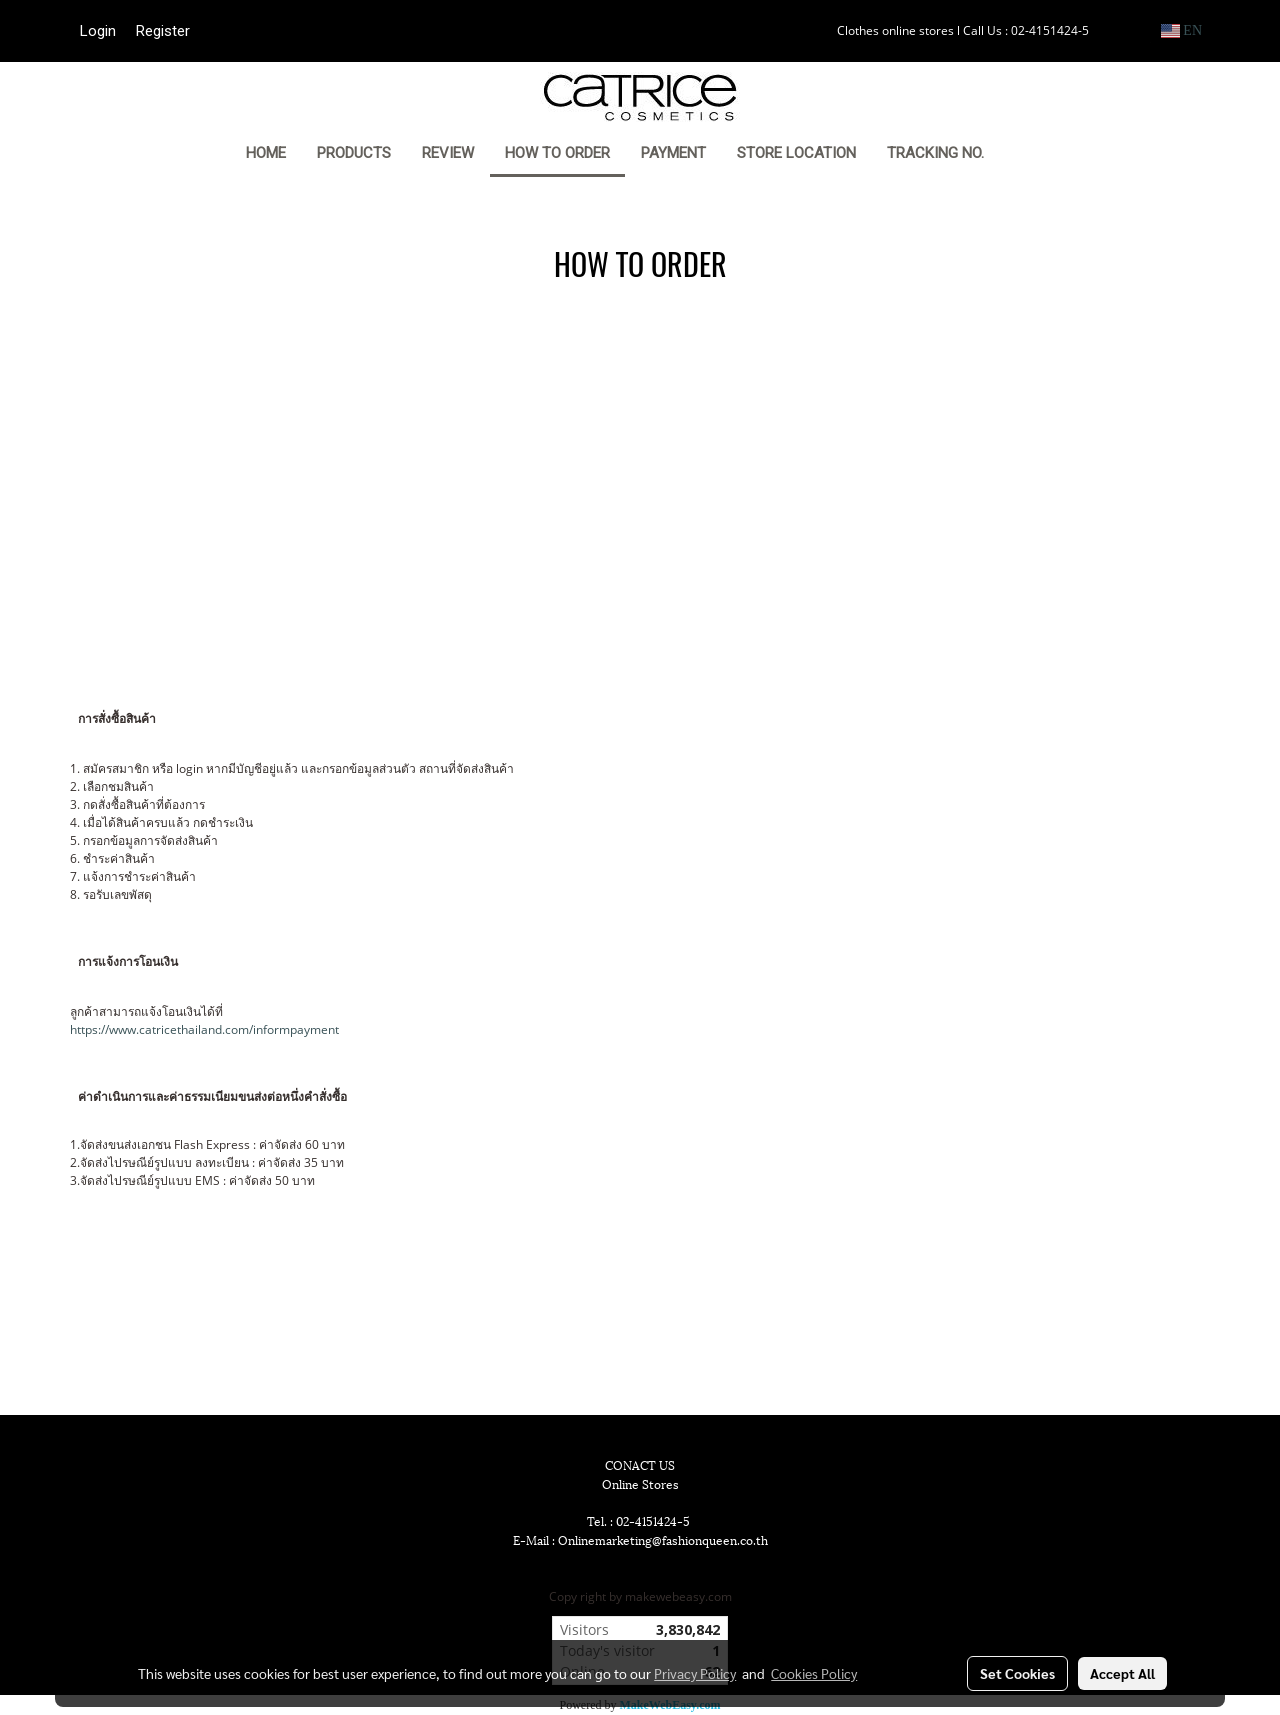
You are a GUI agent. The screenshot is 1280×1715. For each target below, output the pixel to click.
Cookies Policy (814, 1673)
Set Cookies (1017, 1673)
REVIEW (448, 153)
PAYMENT (673, 153)
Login (98, 31)
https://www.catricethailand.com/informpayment (204, 1029)
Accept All (1122, 1673)
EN (1181, 30)
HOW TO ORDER (557, 153)
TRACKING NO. (935, 153)
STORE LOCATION (796, 153)
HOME (266, 153)
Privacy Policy (695, 1673)
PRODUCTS (354, 153)
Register (163, 31)
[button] (1030, 155)
